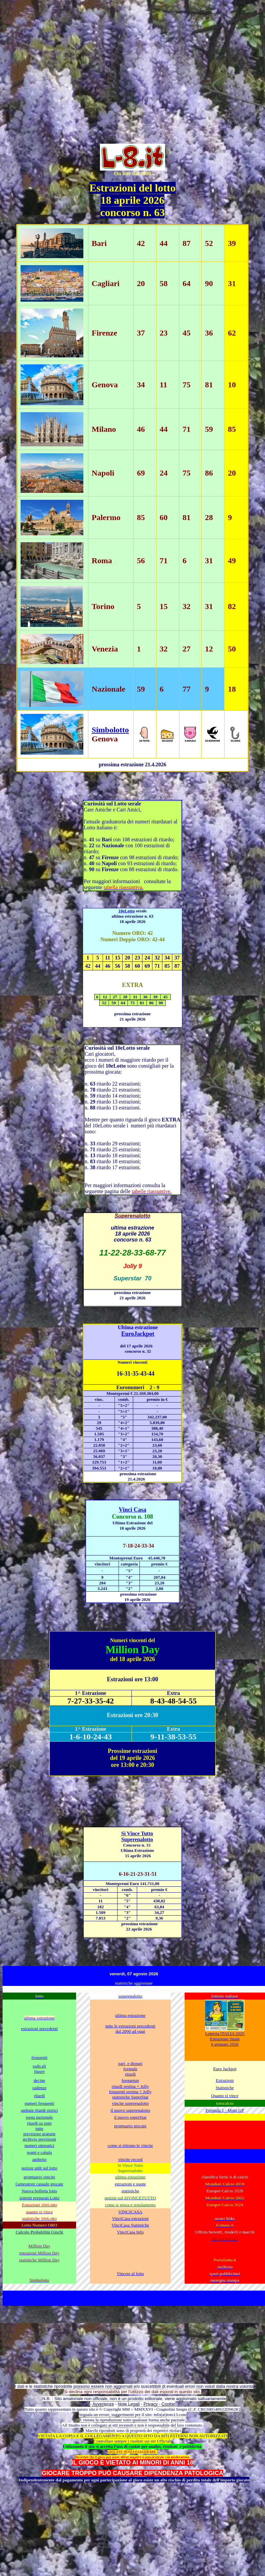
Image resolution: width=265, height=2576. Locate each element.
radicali (39, 2066)
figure (39, 2071)
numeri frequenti (39, 2103)
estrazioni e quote (130, 2183)
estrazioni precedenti (39, 2028)
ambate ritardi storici (39, 2110)
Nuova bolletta (35, 2190)
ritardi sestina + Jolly (130, 2086)
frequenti (39, 2057)
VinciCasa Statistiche (130, 2225)
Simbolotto (110, 729)
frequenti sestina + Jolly (130, 2091)
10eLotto (127, 910)
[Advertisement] (62, 65)
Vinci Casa (132, 1509)
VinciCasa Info (130, 2232)
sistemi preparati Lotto (39, 2197)
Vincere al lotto (130, 2273)
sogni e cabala (39, 2152)
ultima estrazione (130, 2015)
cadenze (39, 2087)
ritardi (130, 2074)
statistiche (130, 2190)
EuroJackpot (137, 1333)
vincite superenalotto (130, 2103)
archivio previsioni (39, 2139)
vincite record (130, 2159)
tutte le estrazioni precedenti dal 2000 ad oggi (130, 2028)
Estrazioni (225, 2080)
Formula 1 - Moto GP (225, 2110)
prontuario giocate (130, 2125)
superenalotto (130, 1996)
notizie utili (39, 2167)
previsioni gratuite (39, 2133)
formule (130, 2068)
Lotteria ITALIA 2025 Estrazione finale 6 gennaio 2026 (224, 2039)
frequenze (130, 2080)
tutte (40, 2128)
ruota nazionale (39, 2117)
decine (39, 2080)
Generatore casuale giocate (39, 2183)
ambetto (39, 2159)
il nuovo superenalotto (130, 2110)
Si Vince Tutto (137, 1833)
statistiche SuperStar (130, 2096)
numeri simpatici (39, 2145)
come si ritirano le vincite (130, 2145)
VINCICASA (130, 2211)
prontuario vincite (39, 2176)
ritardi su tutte (39, 2123)
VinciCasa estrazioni (130, 2218)
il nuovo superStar (130, 2117)
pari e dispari (130, 2063)
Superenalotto (137, 1839)
